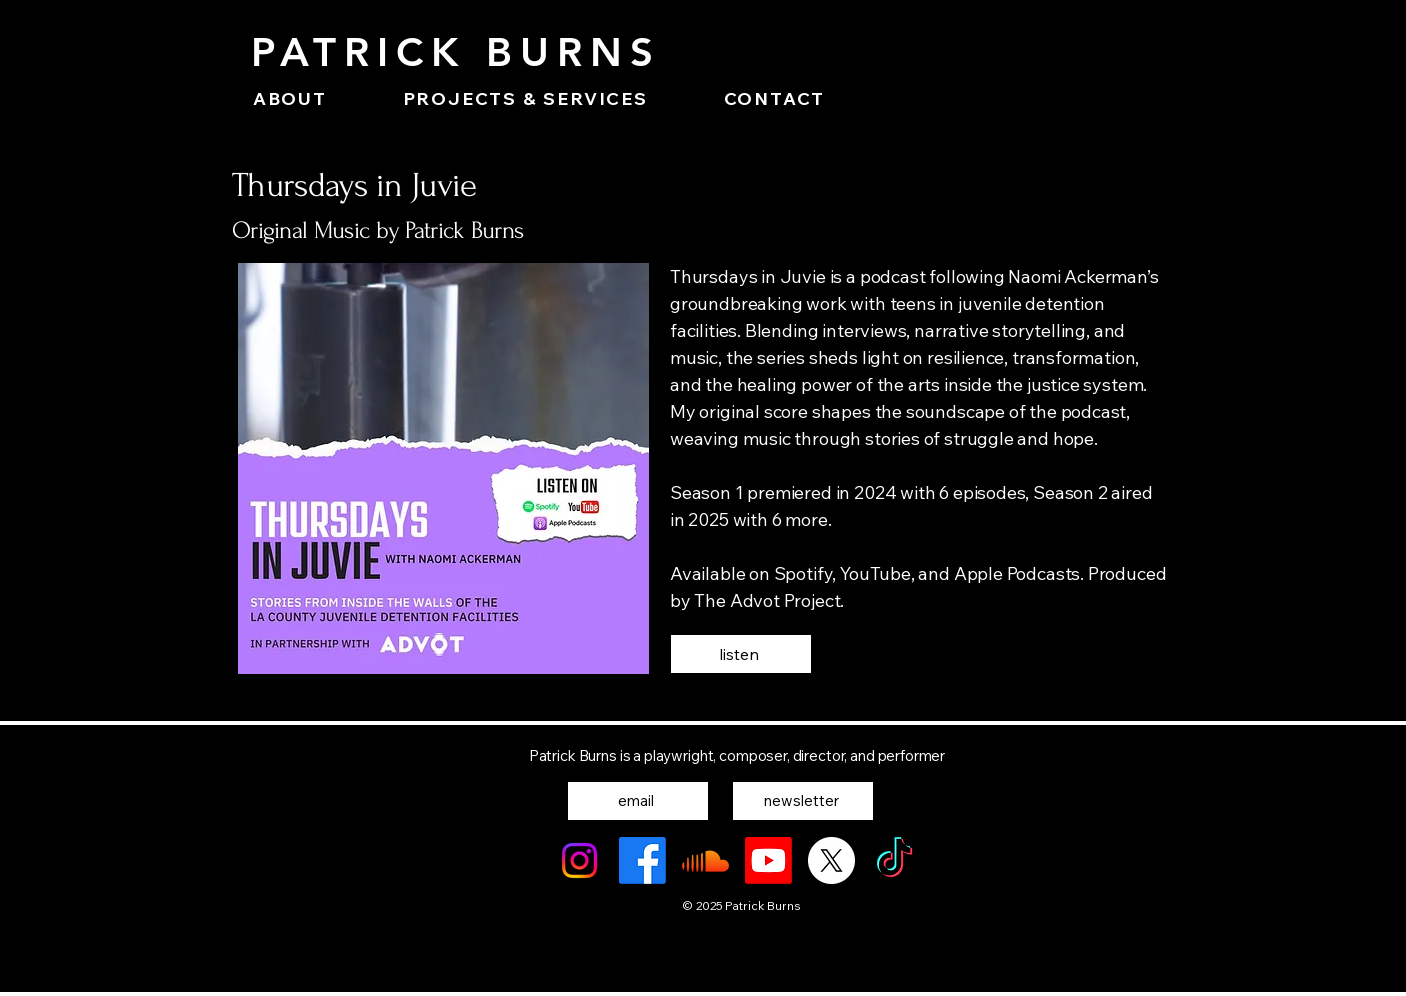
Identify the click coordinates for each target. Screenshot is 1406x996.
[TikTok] (894, 860)
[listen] (741, 654)
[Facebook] (642, 860)
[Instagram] (579, 860)
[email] (638, 801)
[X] (831, 860)
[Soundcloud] (705, 860)
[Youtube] (768, 860)
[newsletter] (803, 801)
